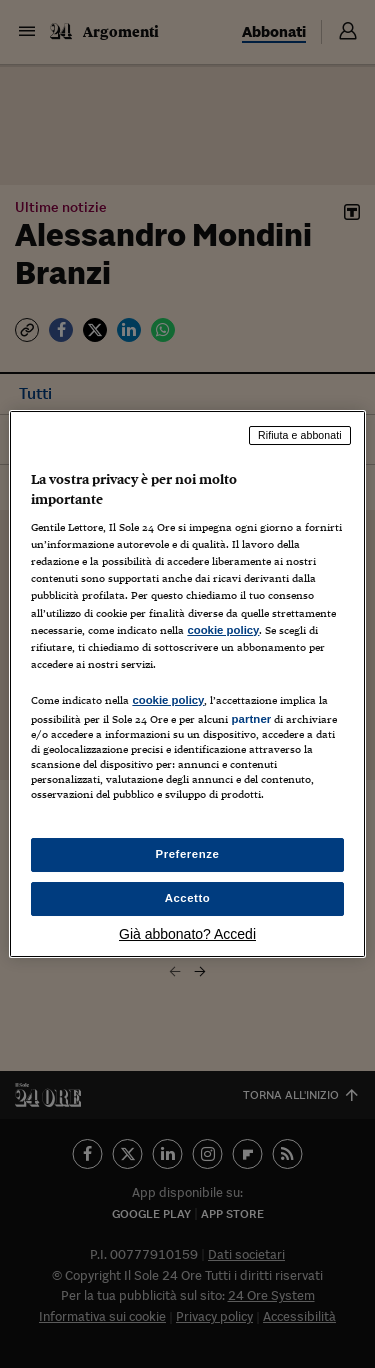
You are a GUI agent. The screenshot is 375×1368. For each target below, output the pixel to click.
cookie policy (223, 630)
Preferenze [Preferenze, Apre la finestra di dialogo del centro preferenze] (188, 854)
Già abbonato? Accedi (187, 934)
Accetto (188, 898)
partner (251, 719)
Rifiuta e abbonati (300, 435)
